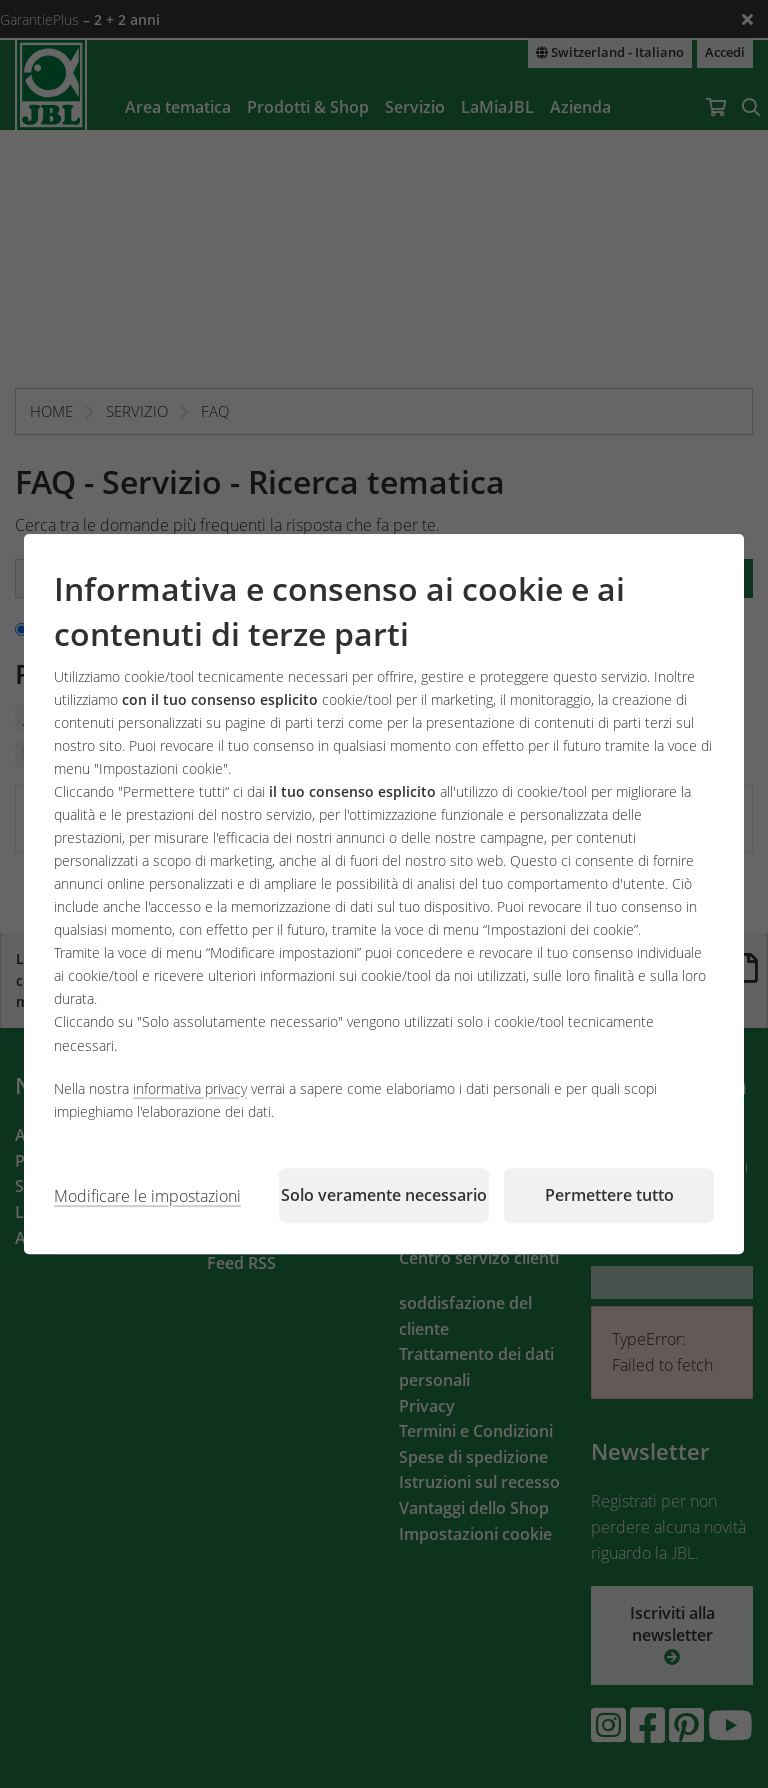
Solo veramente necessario (384, 1195)
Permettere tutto (609, 1195)
